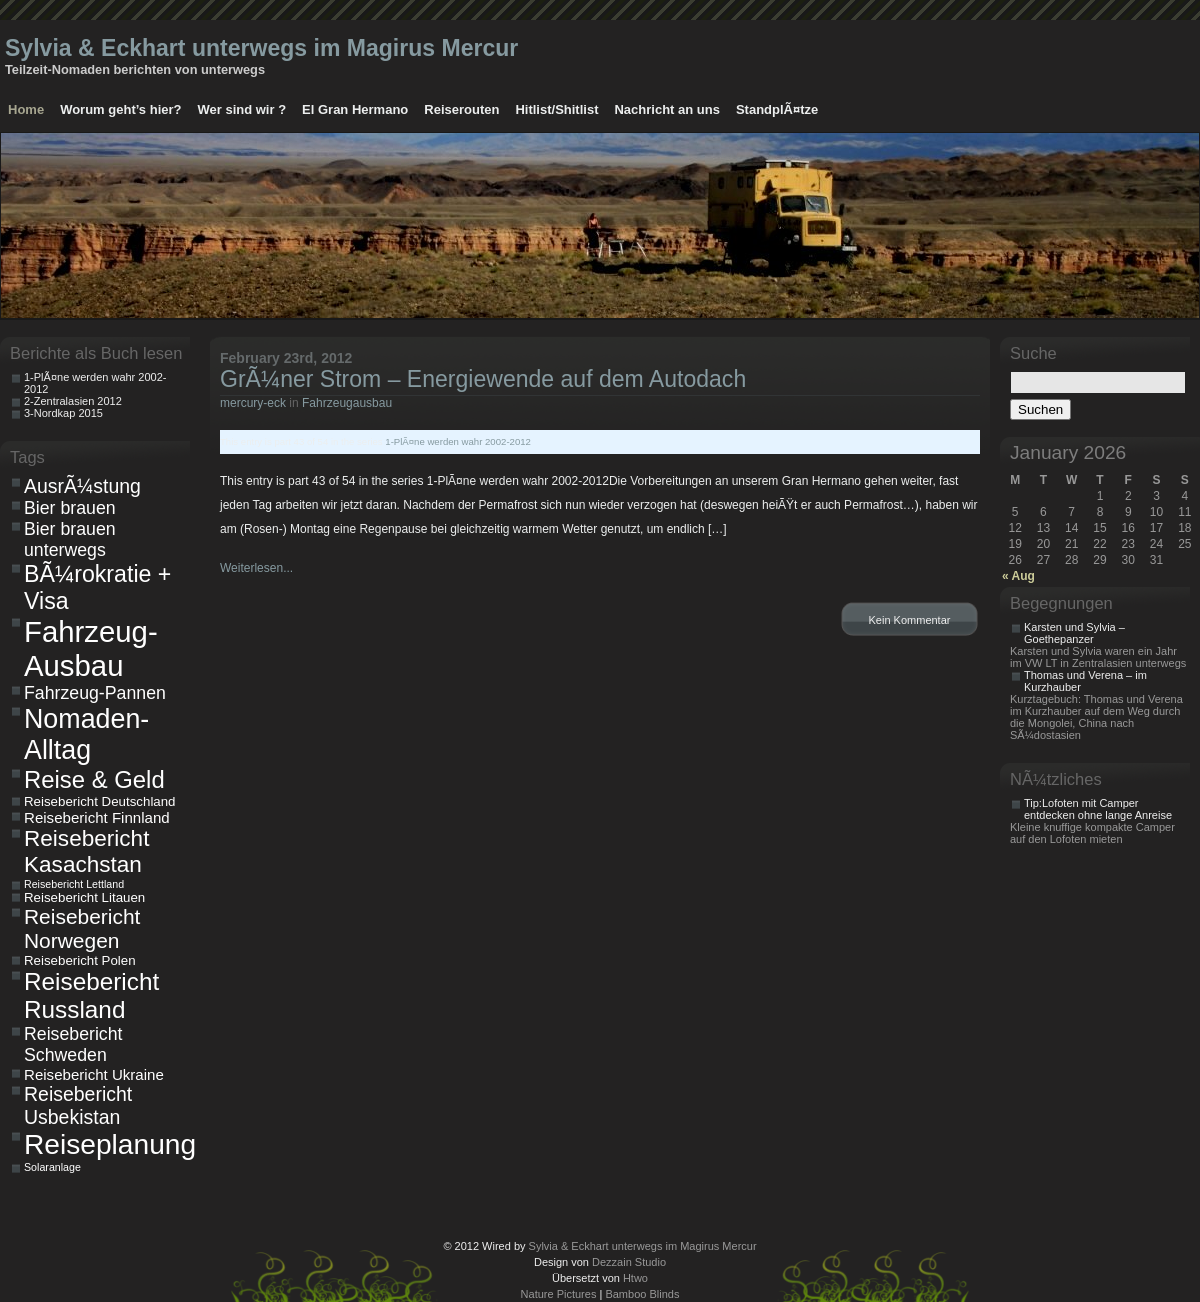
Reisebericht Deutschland (100, 801)
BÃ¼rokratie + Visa (97, 587)
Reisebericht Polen (80, 960)
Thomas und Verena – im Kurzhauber (1085, 681)
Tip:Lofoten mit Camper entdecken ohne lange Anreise (1098, 809)
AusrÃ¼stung (82, 486)
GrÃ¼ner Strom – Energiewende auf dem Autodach (483, 379)
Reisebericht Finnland (97, 817)
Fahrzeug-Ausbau (91, 648)
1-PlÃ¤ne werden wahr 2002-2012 (458, 441)
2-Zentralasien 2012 (73, 401)
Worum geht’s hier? (120, 109)
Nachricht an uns (666, 109)
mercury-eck (253, 403)
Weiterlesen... (256, 568)
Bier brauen (70, 508)
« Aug (1018, 576)
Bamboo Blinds (642, 1294)
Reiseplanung (104, 1144)
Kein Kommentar (910, 620)
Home (26, 109)
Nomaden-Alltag (86, 734)
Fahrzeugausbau (347, 403)
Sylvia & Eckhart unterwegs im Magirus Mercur (261, 48)
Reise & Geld (94, 779)
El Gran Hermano (355, 109)
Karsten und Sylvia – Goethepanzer (1074, 633)
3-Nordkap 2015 (63, 413)
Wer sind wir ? (241, 109)
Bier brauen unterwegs (70, 539)
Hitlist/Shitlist (556, 109)
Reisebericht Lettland (74, 884)
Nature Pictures (559, 1294)
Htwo (635, 1278)
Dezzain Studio (629, 1262)
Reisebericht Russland (91, 995)
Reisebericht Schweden (73, 1044)
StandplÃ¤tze (777, 109)
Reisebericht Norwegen (82, 928)
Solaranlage (52, 1167)
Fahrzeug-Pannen (95, 693)
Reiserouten (461, 109)
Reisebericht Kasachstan (86, 851)
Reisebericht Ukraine (94, 1074)
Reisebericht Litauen (84, 897)
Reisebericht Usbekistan (78, 1105)
